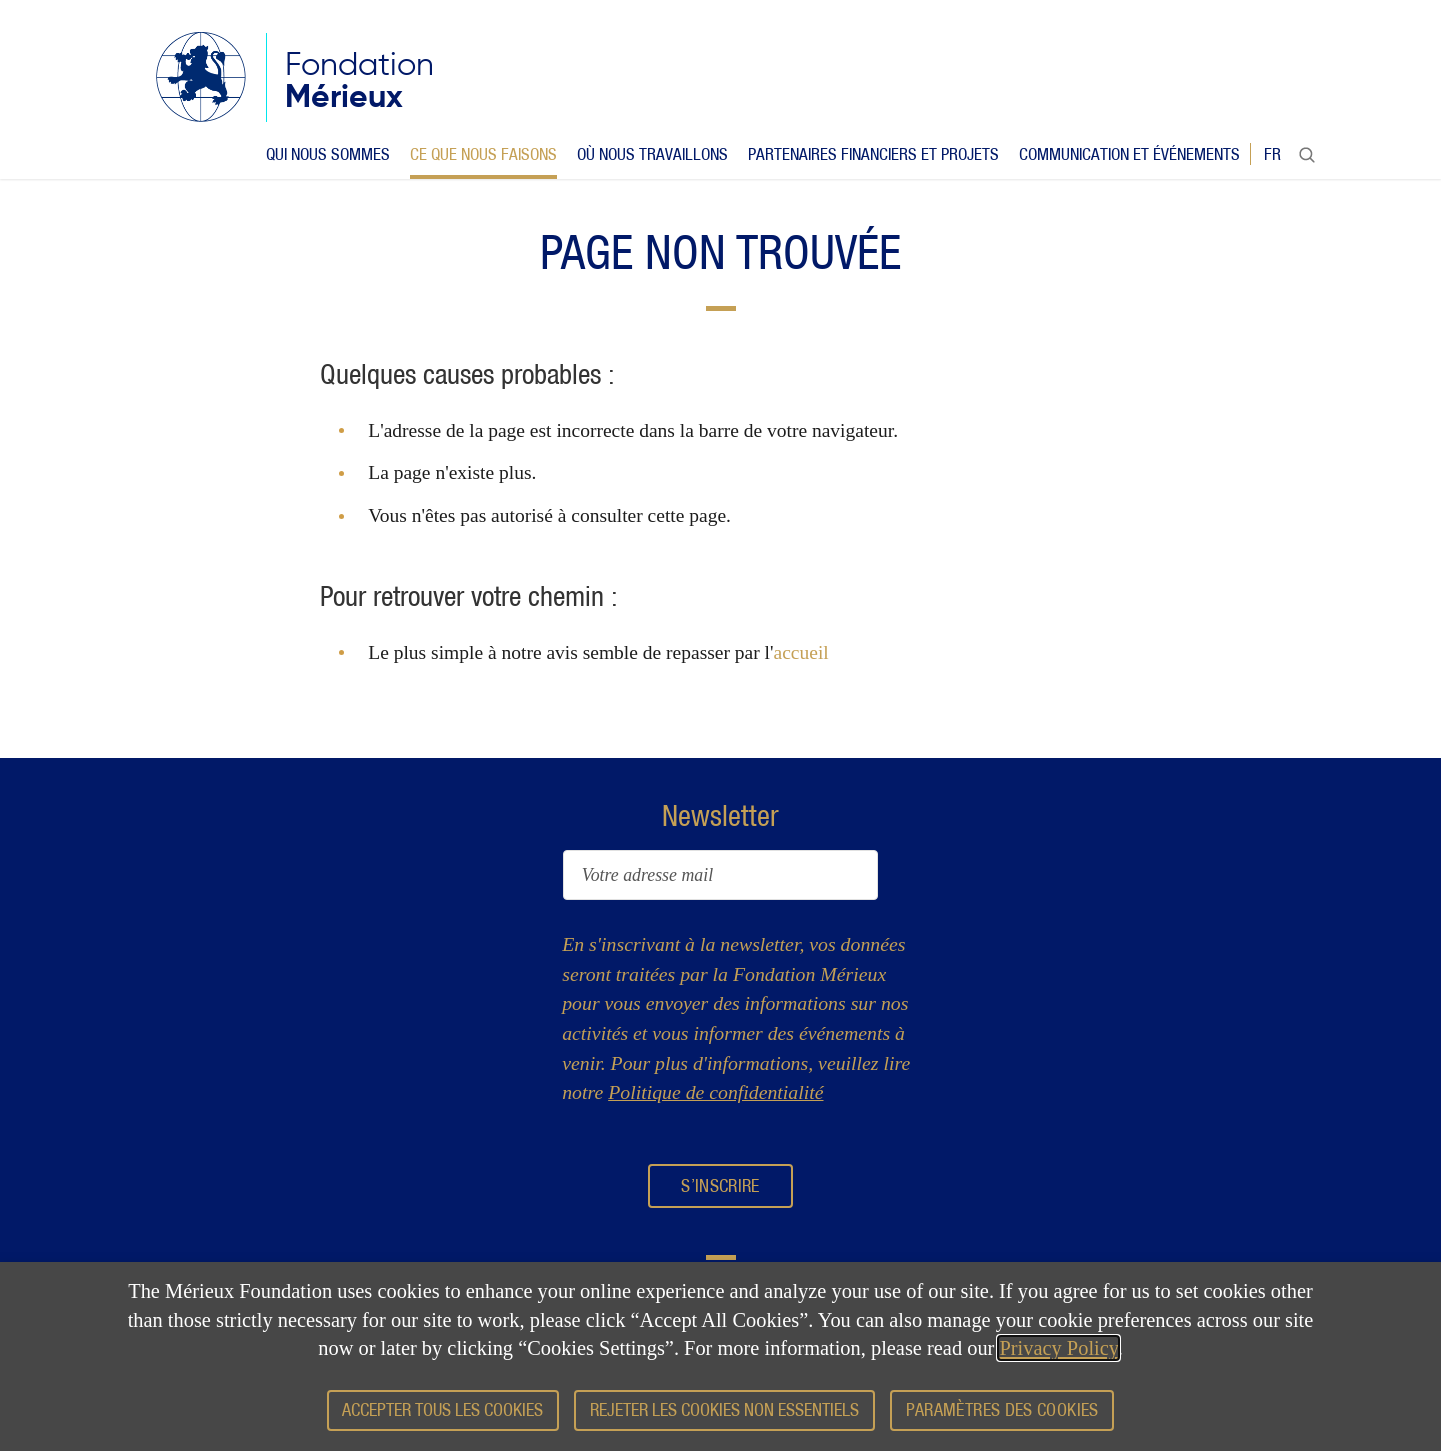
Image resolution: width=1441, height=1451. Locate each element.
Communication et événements (1129, 154)
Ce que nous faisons (483, 154)
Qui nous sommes (328, 154)
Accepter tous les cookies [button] (442, 1409)
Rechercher (1307, 159)
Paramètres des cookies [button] (1002, 1409)
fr (1273, 154)
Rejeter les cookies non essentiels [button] (724, 1409)
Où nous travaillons (652, 154)
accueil (801, 652)
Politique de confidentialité (715, 1092)
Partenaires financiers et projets (873, 154)
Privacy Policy (1058, 1348)
